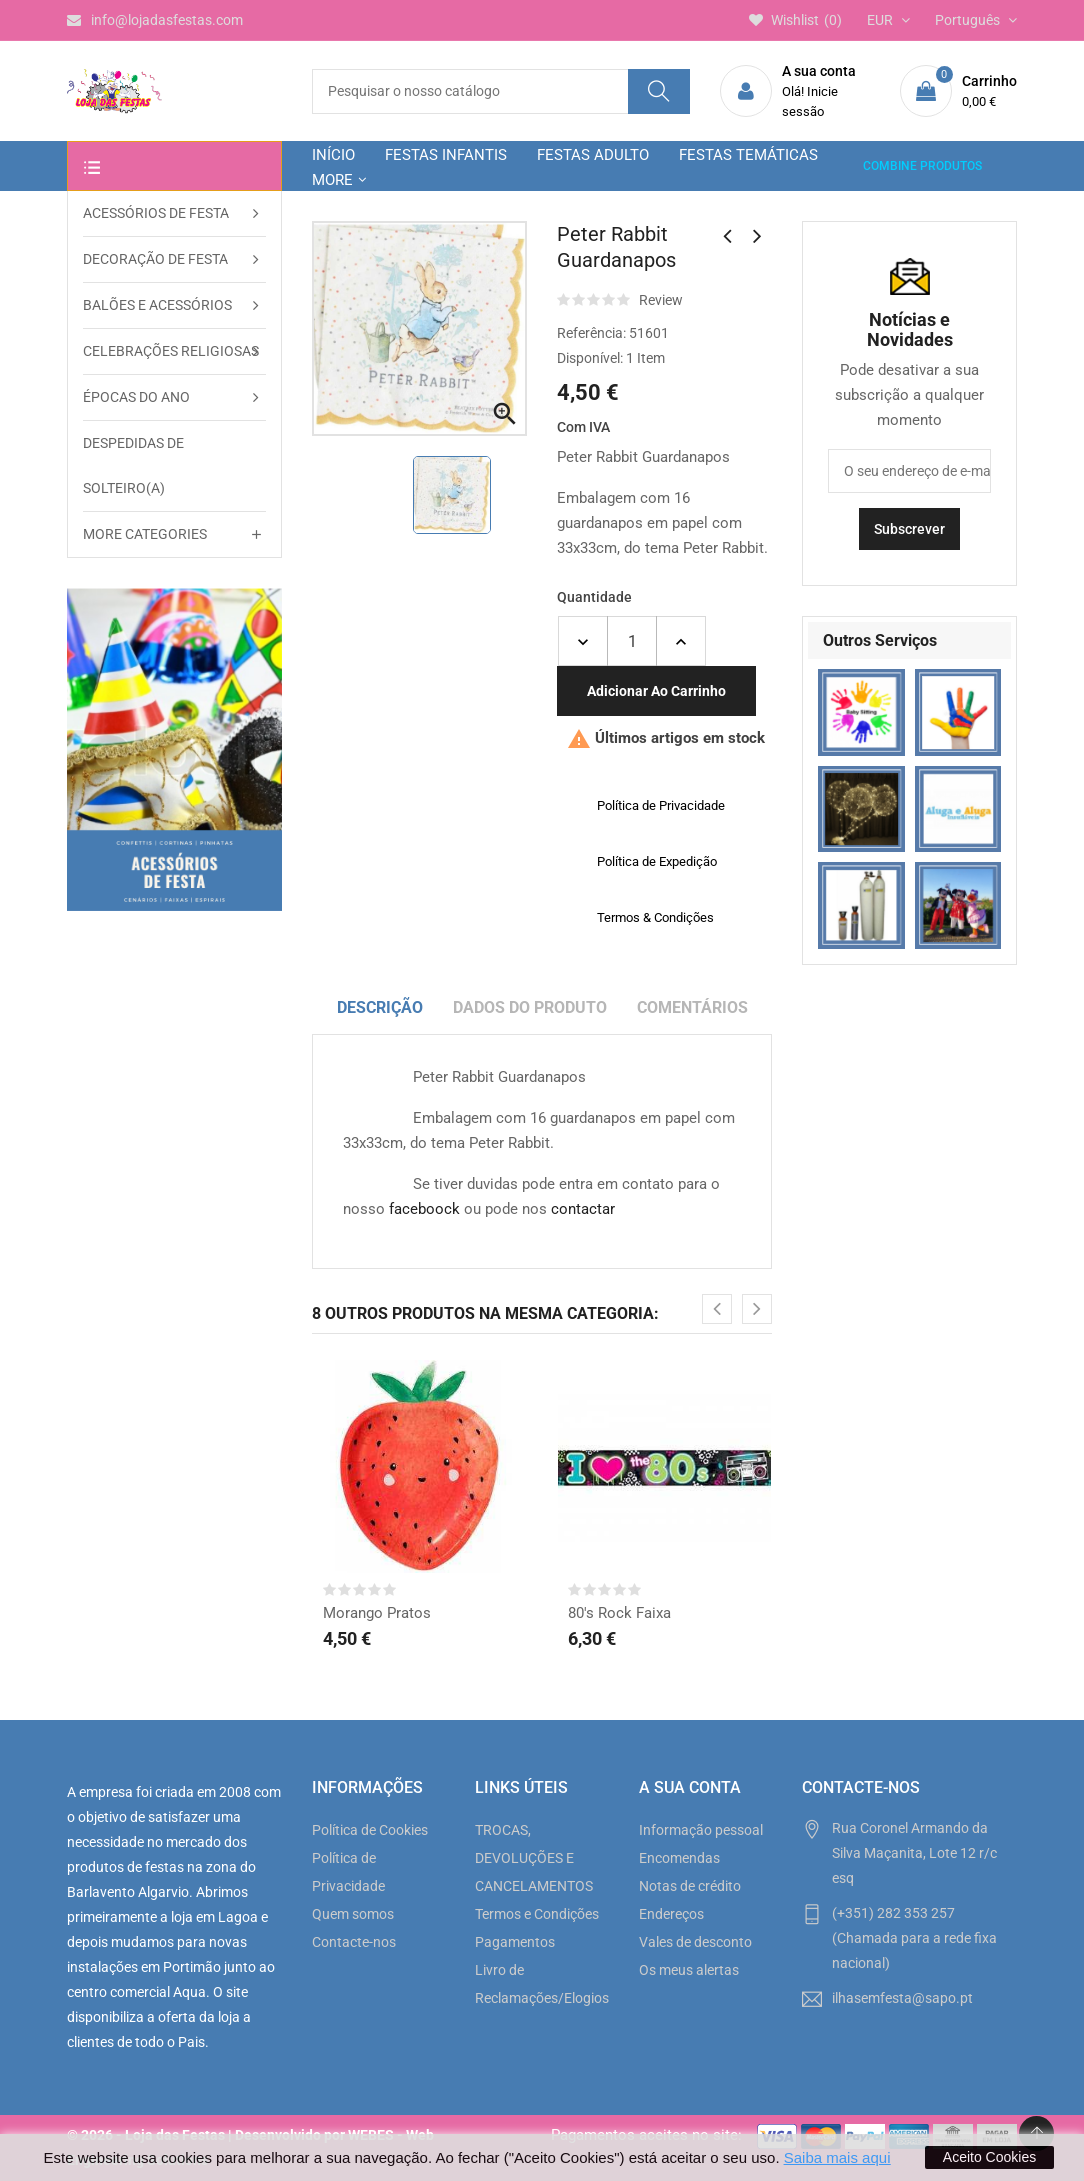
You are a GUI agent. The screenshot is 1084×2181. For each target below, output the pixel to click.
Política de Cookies (370, 1830)
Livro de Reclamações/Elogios (541, 1984)
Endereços (671, 1914)
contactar (583, 1209)
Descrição (380, 1007)
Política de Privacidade (348, 1872)
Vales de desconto (695, 1942)
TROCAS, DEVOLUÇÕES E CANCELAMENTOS (534, 1858)
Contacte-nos (354, 1942)
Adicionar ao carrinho (656, 691)
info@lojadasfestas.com (155, 20)
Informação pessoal (701, 1830)
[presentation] (717, 1309)
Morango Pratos (377, 1613)
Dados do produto (530, 1007)
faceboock (424, 1209)
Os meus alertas (689, 1970)
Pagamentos (515, 1942)
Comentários (692, 1007)
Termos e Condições (537, 1914)
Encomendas (679, 1858)
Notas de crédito (690, 1886)
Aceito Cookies (989, 2157)
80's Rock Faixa (619, 1613)
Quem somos (353, 1914)
